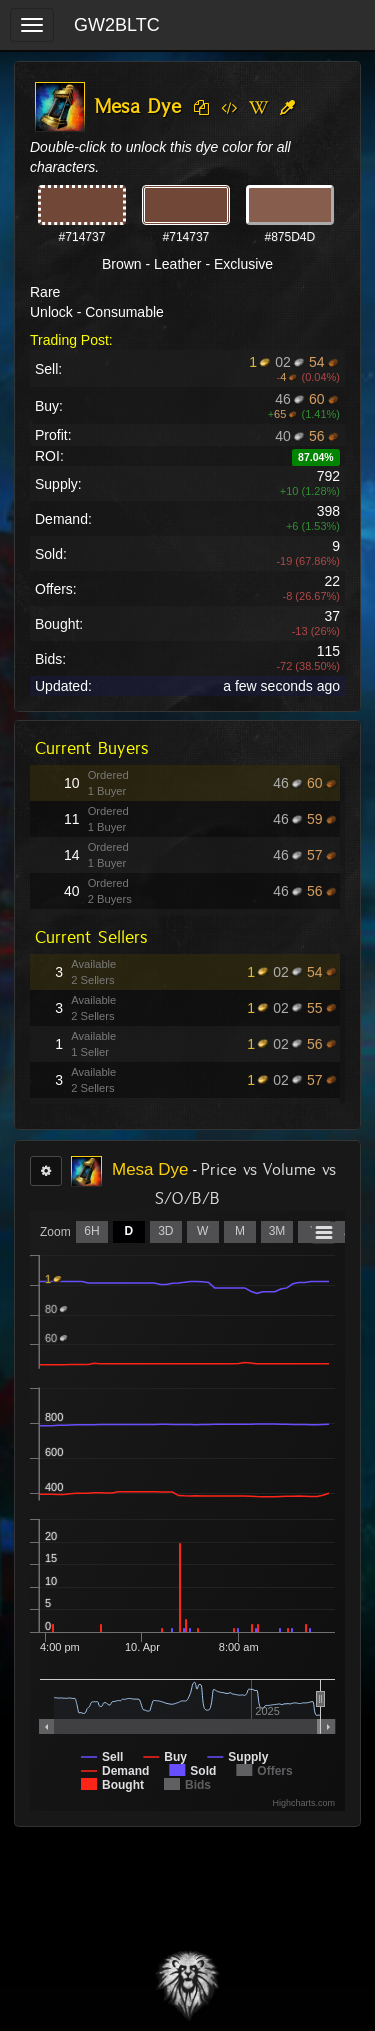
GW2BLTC (117, 25)
